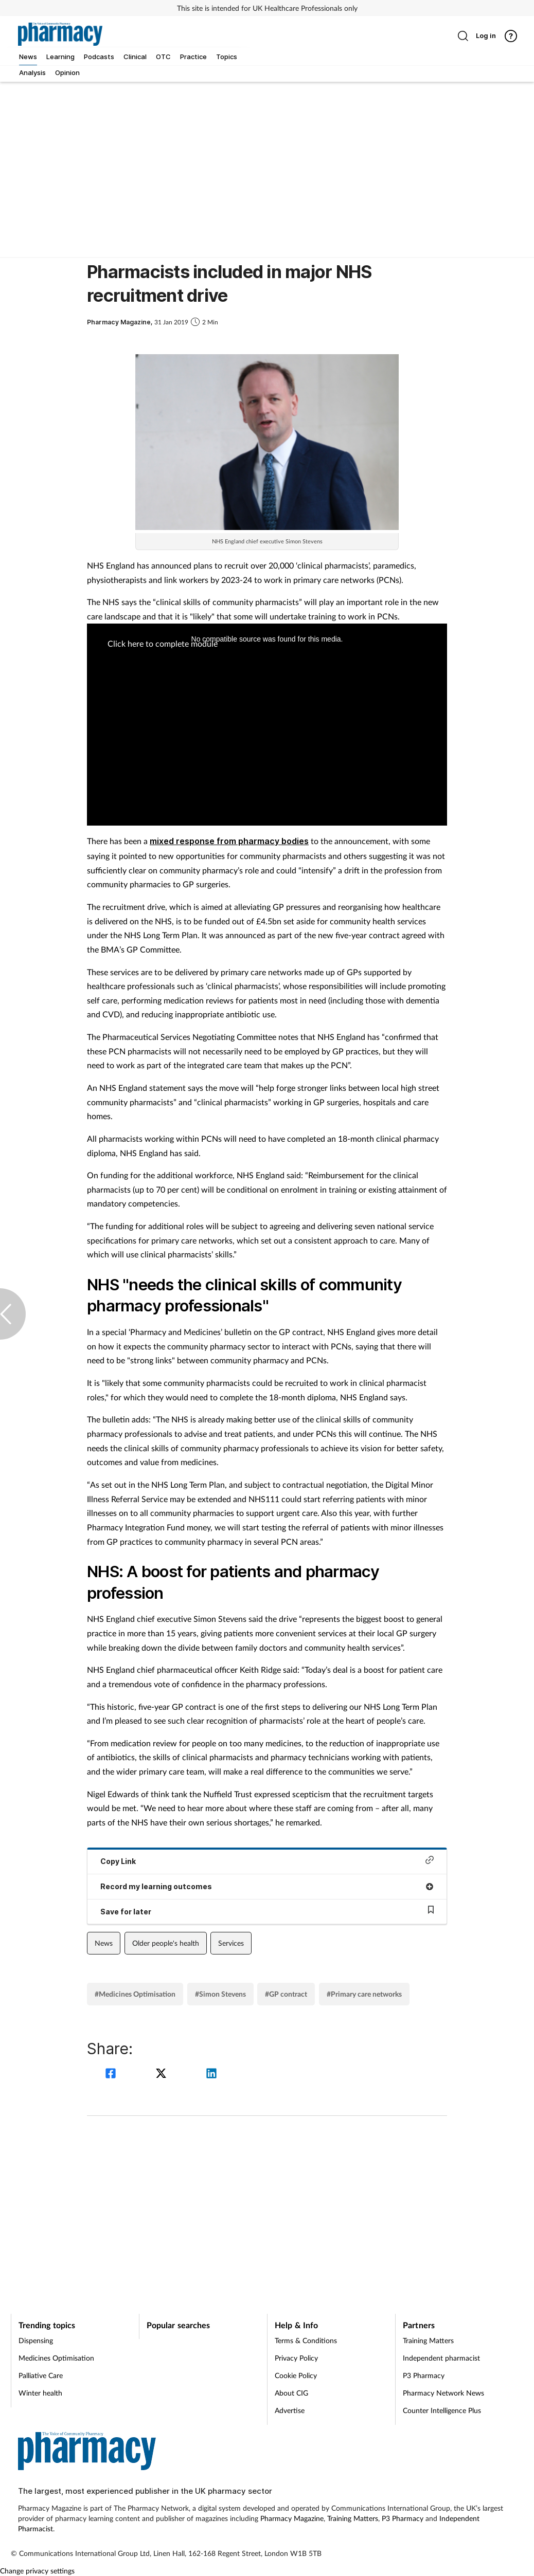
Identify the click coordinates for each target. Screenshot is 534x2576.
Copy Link (267, 1861)
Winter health (40, 2392)
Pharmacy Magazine (292, 2518)
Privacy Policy (296, 2357)
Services (231, 1943)
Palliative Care (41, 2375)
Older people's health (165, 1943)
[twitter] (162, 2074)
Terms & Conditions (306, 2340)
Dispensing (36, 2340)
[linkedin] (211, 2074)
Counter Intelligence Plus (442, 2410)
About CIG (291, 2392)
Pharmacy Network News (443, 2392)
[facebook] (112, 2074)
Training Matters (428, 2340)
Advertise (290, 2410)
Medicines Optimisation (56, 2357)
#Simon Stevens (220, 1993)
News (104, 1943)
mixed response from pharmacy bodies (229, 841)
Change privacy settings (37, 2570)
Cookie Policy (296, 2375)
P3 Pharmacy (423, 2375)
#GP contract (286, 1993)
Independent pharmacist (441, 2357)
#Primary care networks (364, 1993)
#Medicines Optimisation (135, 1993)
